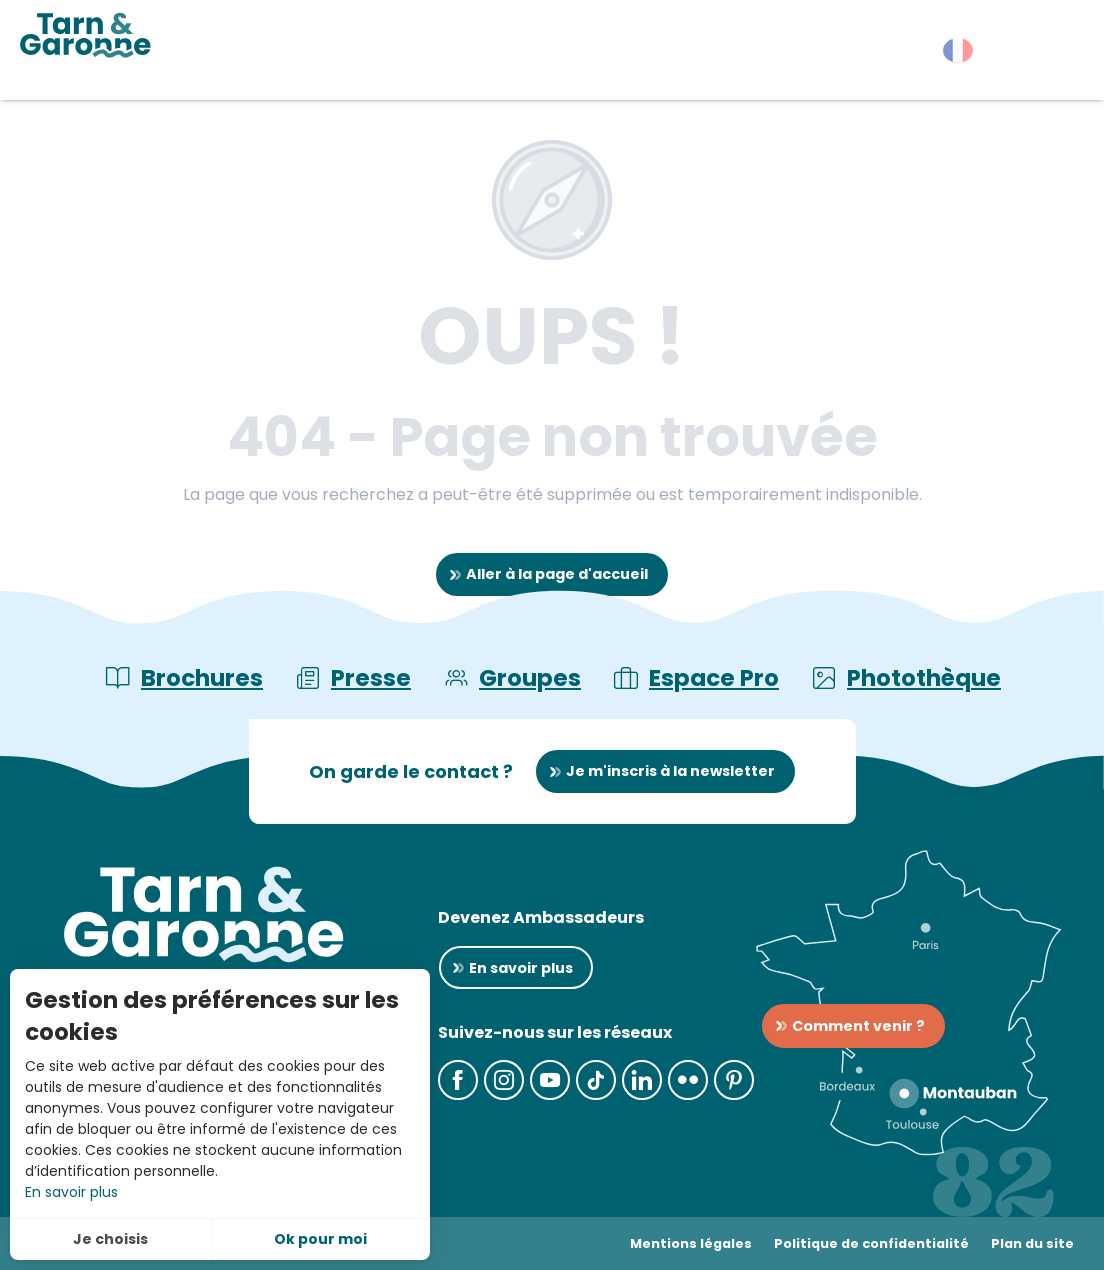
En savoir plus (71, 1192)
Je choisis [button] (110, 1239)
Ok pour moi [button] (320, 1239)
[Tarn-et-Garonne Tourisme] (85, 35)
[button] (1053, 55)
